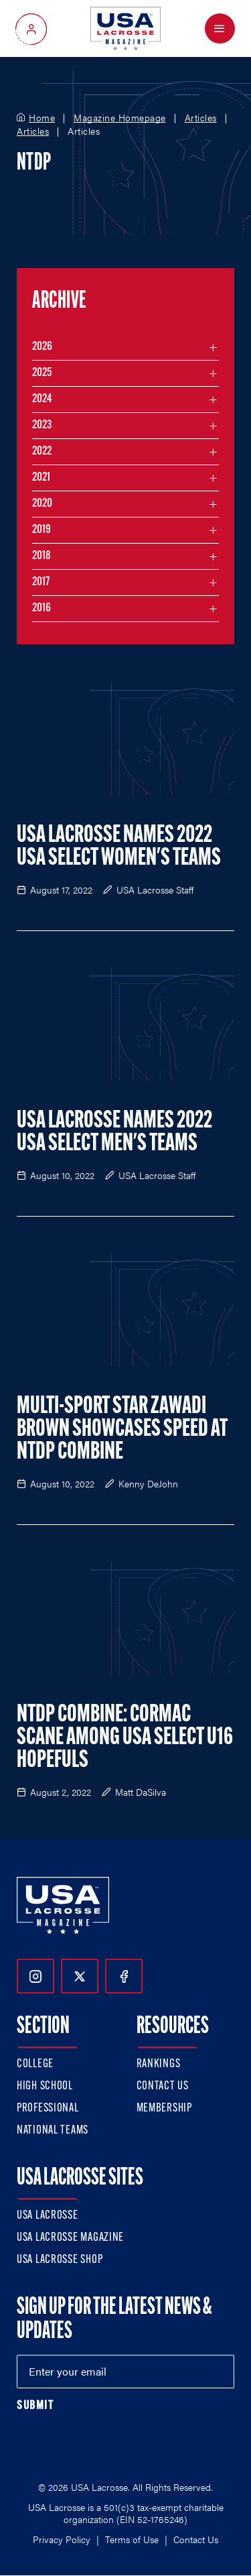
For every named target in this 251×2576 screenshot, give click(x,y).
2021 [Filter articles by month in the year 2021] (41, 477)
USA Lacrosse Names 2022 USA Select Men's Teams (114, 1132)
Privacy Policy (61, 2539)
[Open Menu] (220, 28)
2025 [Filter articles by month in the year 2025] (42, 373)
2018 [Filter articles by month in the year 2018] (41, 556)
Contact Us (163, 2086)
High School (45, 2086)
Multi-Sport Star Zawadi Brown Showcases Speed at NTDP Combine (122, 1430)
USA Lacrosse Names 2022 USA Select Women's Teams (119, 847)
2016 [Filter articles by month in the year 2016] (41, 608)
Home (42, 118)
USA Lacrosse (47, 2215)
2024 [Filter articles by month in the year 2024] (42, 399)
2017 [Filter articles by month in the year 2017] (41, 582)
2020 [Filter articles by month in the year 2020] (42, 503)
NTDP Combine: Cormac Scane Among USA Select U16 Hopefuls (125, 1738)
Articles (201, 118)
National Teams (52, 2130)
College (35, 2064)
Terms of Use (132, 2539)
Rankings (159, 2064)
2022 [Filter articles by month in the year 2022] (42, 451)
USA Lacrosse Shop (59, 2260)
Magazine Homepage (120, 118)
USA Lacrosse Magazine (70, 2237)
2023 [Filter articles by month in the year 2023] (42, 425)
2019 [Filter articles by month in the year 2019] (41, 530)
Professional (48, 2108)
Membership (164, 2108)
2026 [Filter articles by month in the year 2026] (42, 347)
